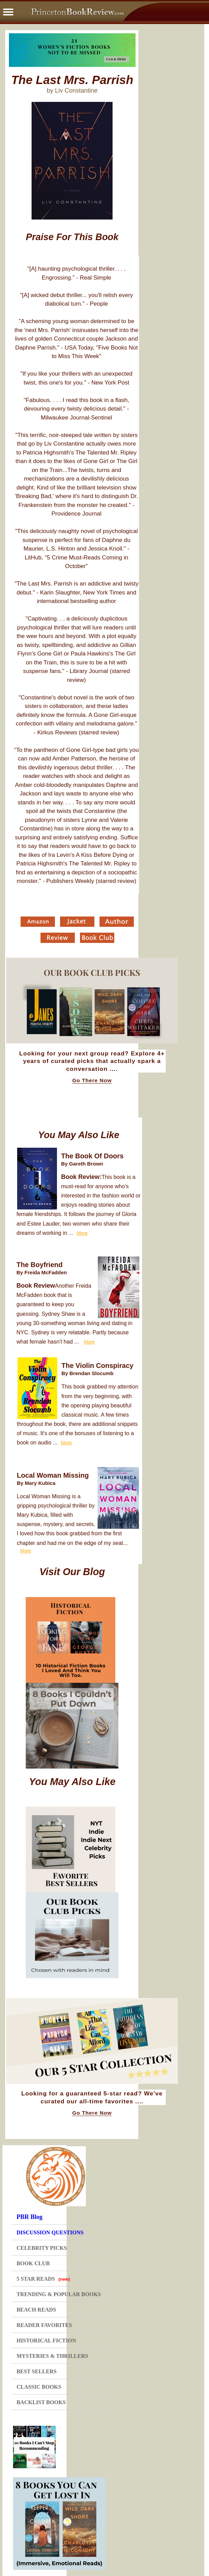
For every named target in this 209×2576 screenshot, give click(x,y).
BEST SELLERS (36, 2371)
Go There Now (92, 1080)
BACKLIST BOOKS (41, 2402)
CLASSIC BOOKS (38, 2387)
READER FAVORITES (44, 2325)
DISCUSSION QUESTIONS (49, 2232)
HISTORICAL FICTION (46, 2340)
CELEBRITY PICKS (41, 2248)
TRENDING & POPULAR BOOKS (58, 2294)
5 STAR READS (43, 2279)
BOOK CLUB (32, 2263)
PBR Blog (29, 2216)
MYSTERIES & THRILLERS (52, 2356)
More (82, 1233)
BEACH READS (36, 2310)
